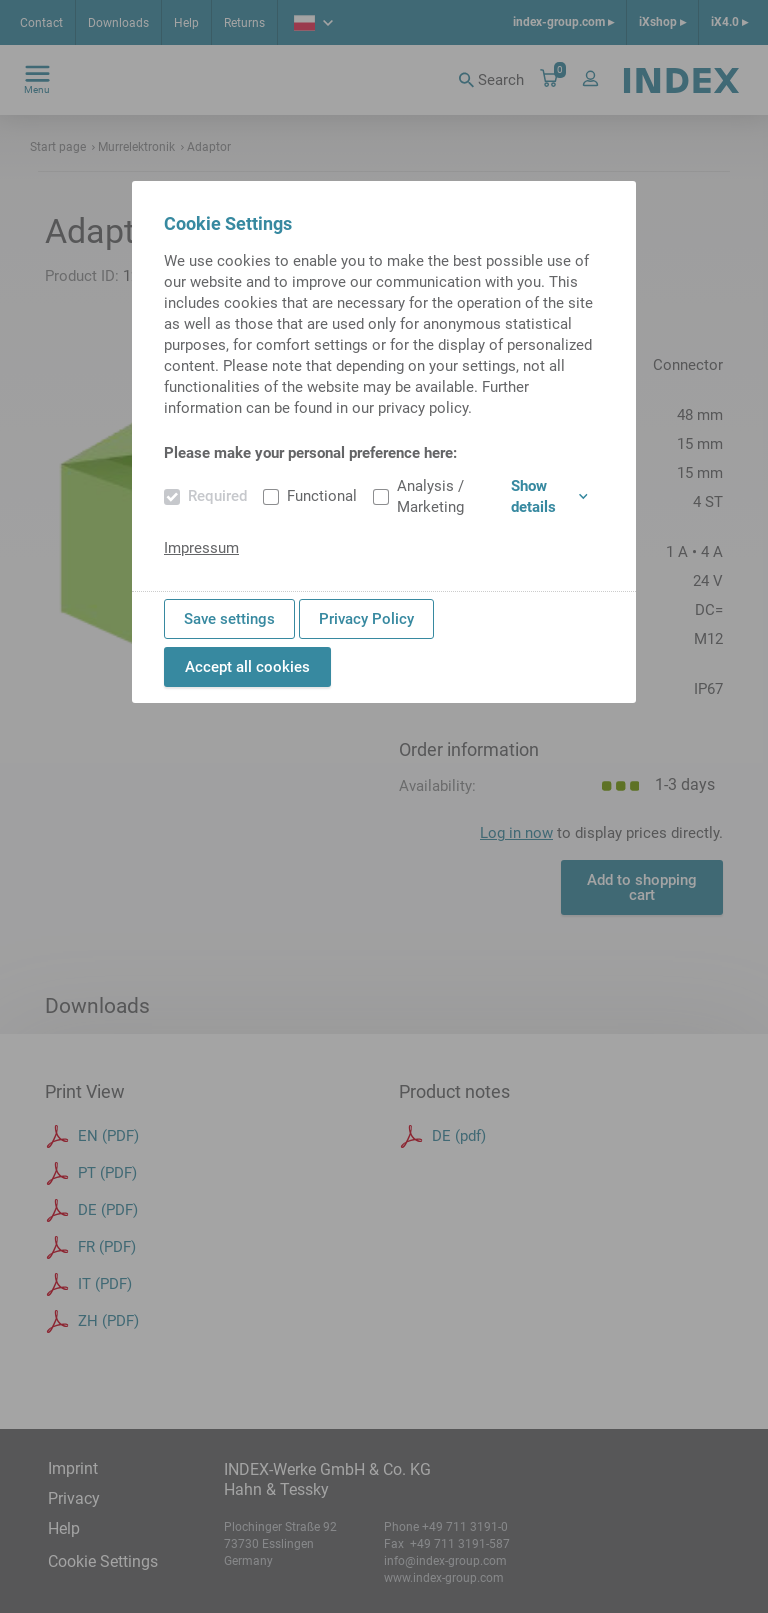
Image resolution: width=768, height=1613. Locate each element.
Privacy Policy (366, 619)
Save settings (229, 619)
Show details (549, 496)
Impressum (201, 548)
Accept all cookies (247, 667)
